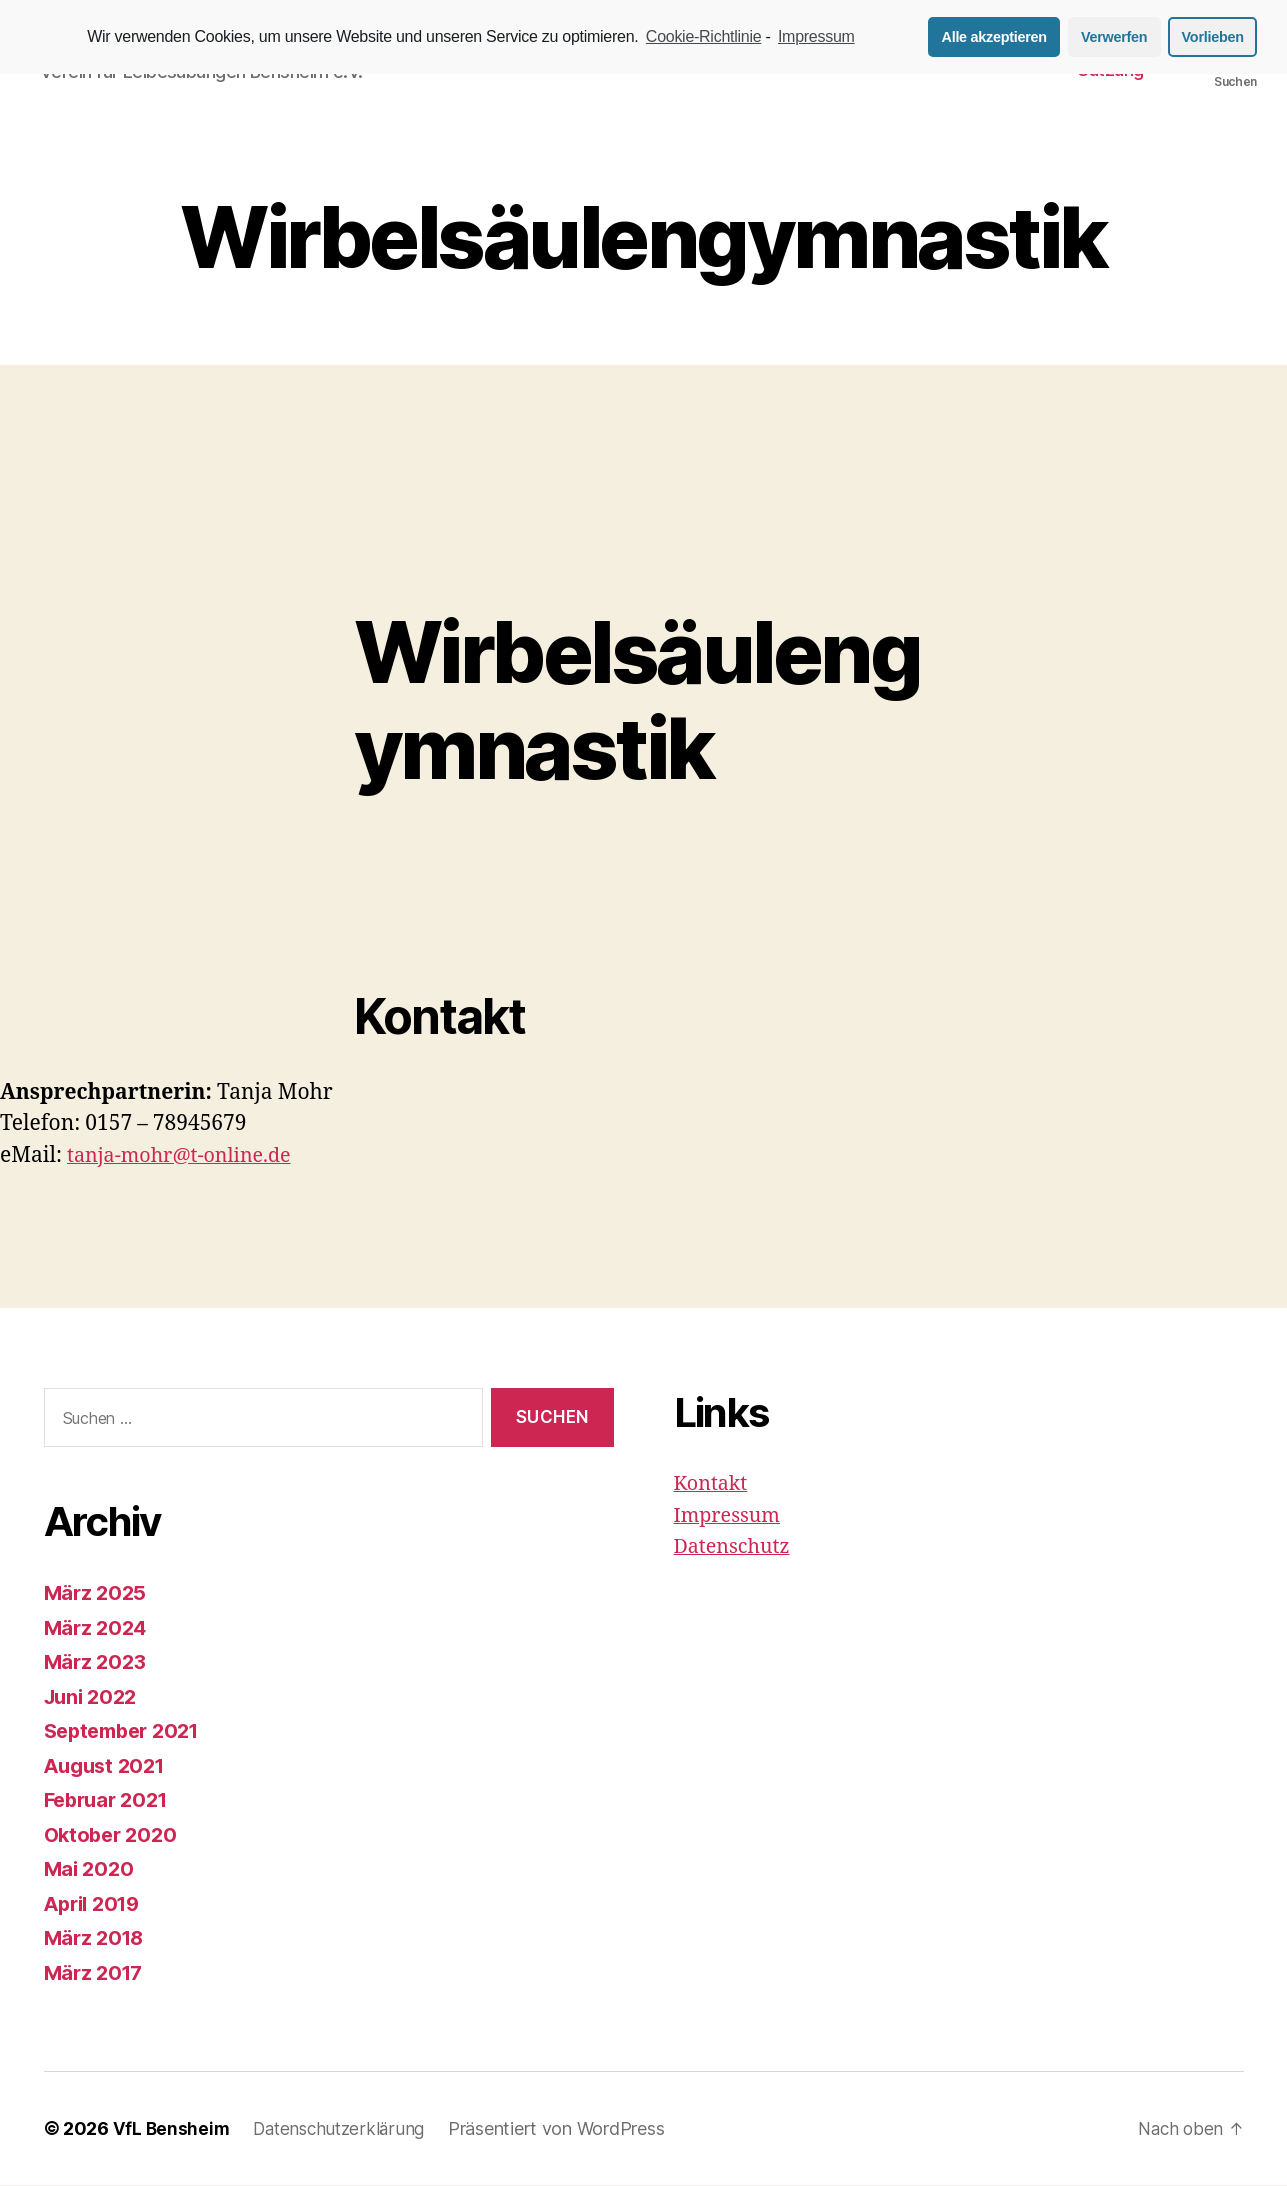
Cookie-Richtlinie (703, 36)
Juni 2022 (94, 1697)
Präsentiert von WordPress (566, 2129)
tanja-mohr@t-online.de (186, 1156)
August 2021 (108, 1766)
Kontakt (713, 1485)
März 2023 (97, 1662)
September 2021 (127, 1731)
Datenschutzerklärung (344, 2129)
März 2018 (97, 1938)
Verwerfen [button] (1114, 37)
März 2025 (97, 1593)
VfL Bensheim (172, 2129)
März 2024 (98, 1628)
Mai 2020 (91, 1869)
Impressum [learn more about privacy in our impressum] (816, 36)
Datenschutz (736, 1548)
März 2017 (96, 1973)
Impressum (731, 1516)
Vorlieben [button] (1213, 37)
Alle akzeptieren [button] (994, 37)
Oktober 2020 (114, 1835)
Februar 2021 (110, 1800)
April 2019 (96, 1904)
